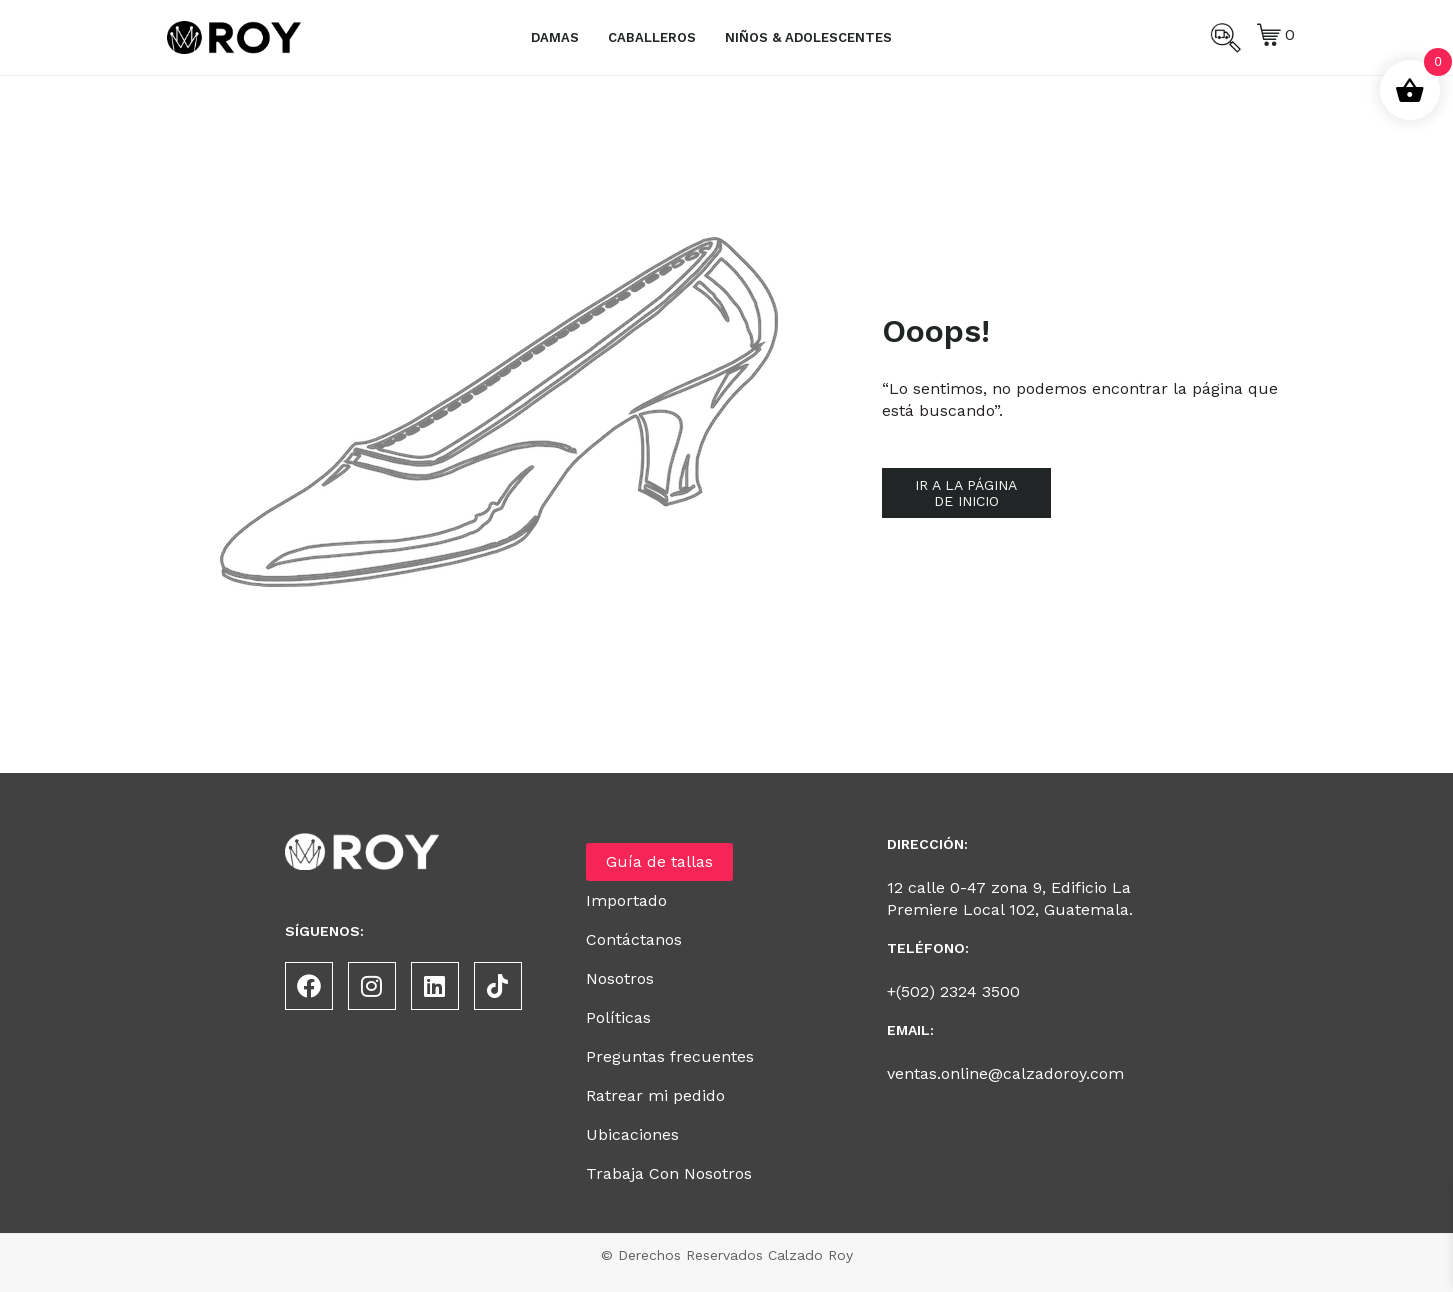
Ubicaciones (632, 1134)
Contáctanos (634, 939)
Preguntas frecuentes (670, 1056)
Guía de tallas (659, 861)
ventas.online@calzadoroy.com (1005, 1073)
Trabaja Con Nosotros (669, 1173)
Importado (626, 900)
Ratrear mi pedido (655, 1095)
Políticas (618, 1017)
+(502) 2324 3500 (953, 991)
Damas (555, 37)
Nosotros (620, 978)
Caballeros (652, 37)
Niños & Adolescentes (808, 37)
